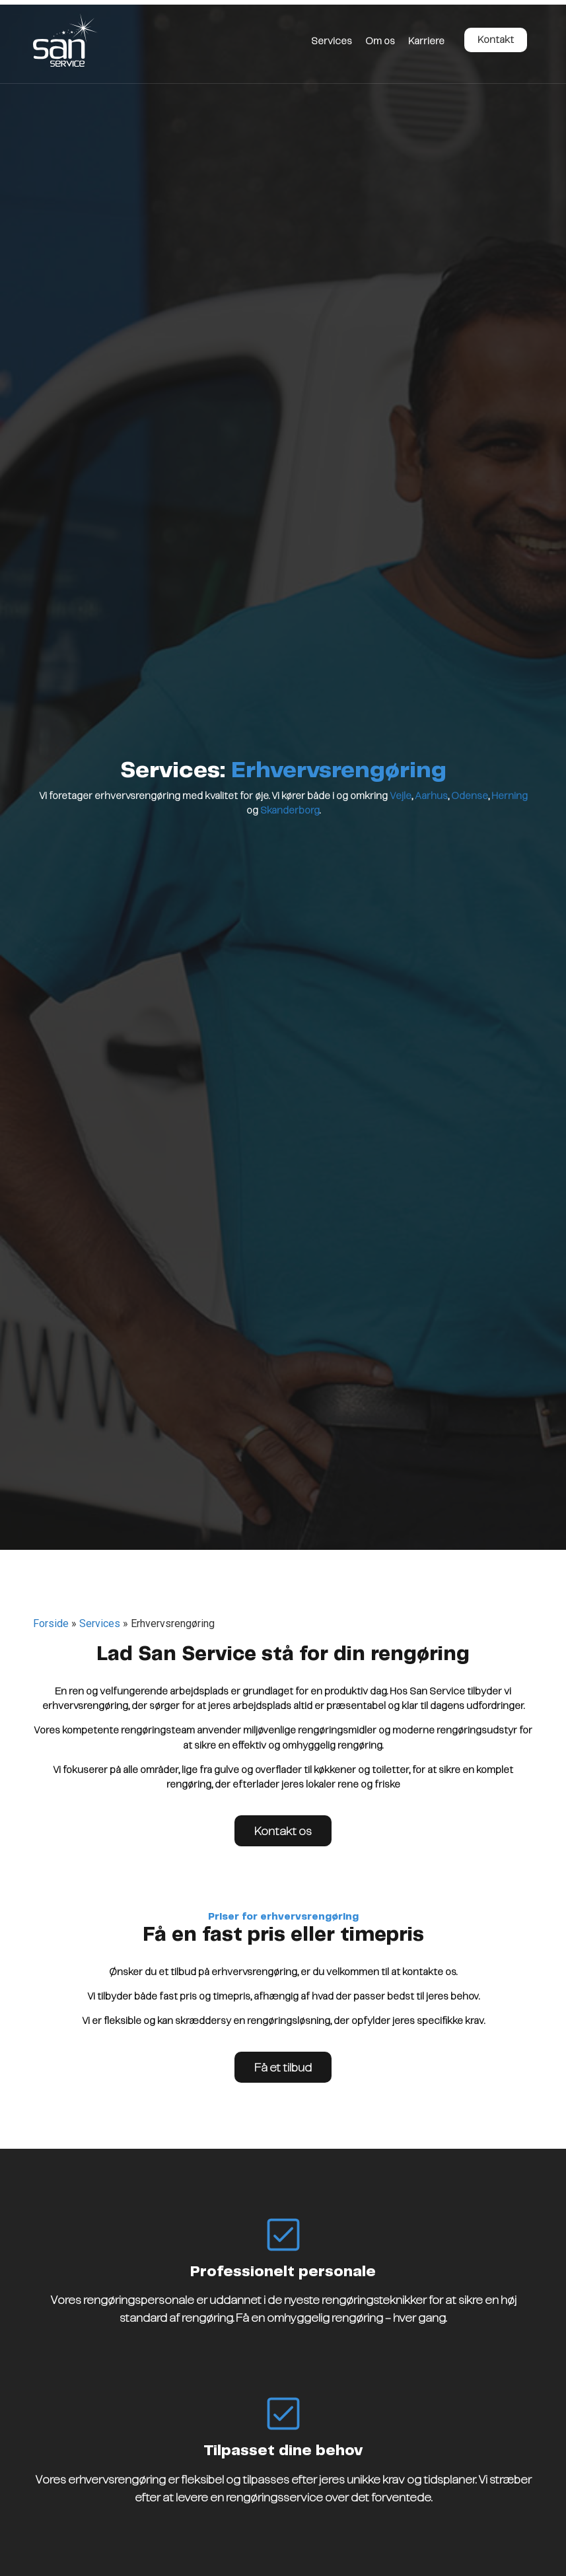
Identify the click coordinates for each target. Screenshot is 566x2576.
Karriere (426, 41)
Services (331, 41)
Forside (51, 1623)
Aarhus (431, 796)
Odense (469, 796)
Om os (380, 41)
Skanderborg (290, 811)
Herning (509, 796)
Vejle (400, 796)
